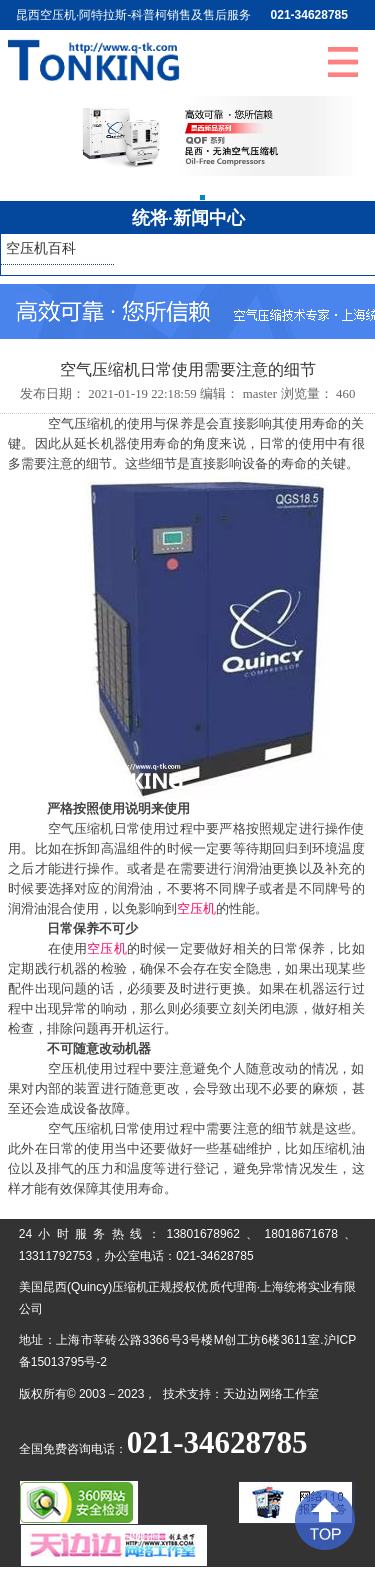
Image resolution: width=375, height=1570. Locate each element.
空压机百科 (41, 248)
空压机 (196, 909)
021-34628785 (309, 15)
